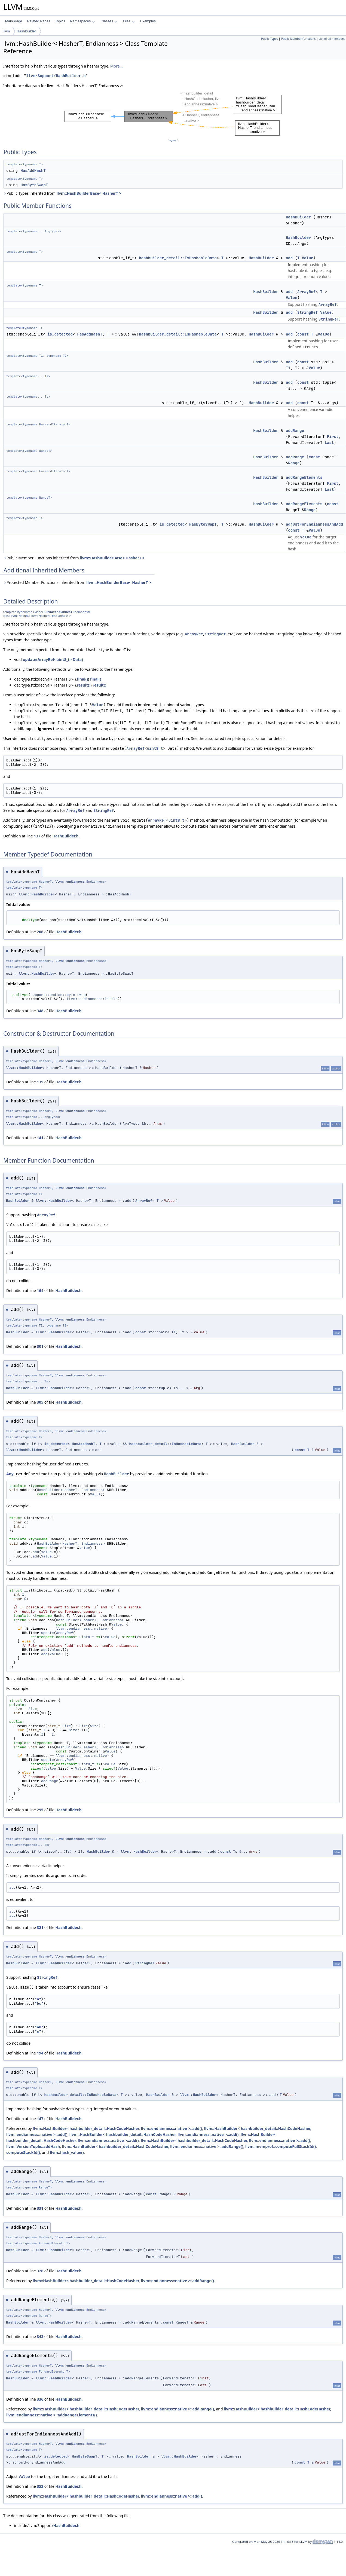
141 (40, 1137)
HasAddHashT (32, 170)
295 (40, 1809)
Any (10, 1473)
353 (40, 2486)
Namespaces (82, 21)
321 (40, 1927)
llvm (7, 31)
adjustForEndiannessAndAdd (314, 524)
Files (128, 21)
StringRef (307, 312)
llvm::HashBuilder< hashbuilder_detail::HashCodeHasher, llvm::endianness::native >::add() (117, 2128)
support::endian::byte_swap (58, 994)
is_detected (59, 334)
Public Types (269, 39)
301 (40, 1346)
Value (307, 257)
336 (40, 2399)
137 (37, 836)
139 (40, 1081)
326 (40, 2270)
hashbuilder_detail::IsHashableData (178, 257)
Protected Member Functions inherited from (77, 582)
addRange (295, 430)
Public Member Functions (298, 39)
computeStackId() (23, 2152)
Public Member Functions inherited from (74, 557)
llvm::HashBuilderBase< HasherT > (89, 193)
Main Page (13, 21)
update (47, 1632)
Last (329, 442)
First (332, 436)
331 (40, 2208)
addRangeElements (304, 477)
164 (40, 1290)
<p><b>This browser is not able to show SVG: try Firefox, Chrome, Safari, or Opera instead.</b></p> (173, 113)
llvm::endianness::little (92, 998)
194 (40, 2053)
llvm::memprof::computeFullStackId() (280, 2146)
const (303, 334)
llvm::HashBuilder (37, 894)
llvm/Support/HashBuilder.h (55, 75)
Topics (60, 21)
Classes (108, 21)
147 (40, 2118)
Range (293, 463)
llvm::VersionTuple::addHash (33, 2146)
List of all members (332, 39)
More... (116, 66)
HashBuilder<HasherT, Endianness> (71, 1489)
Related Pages (38, 21)
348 (40, 1010)
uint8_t (155, 748)
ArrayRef (306, 291)
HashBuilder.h (65, 836)
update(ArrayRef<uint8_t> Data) (53, 659)
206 (40, 931)
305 (40, 1402)
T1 (41, 356)
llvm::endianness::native (81, 1628)
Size (32, 1708)
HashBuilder (26, 31)
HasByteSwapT (34, 184)
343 (40, 2336)
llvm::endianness (59, 612)
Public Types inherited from (62, 193)
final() (82, 679)
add (289, 257)
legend (173, 140)
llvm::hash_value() (67, 2152)
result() (83, 685)
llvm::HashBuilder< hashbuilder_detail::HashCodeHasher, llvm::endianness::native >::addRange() (152, 2146)
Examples (148, 21)
